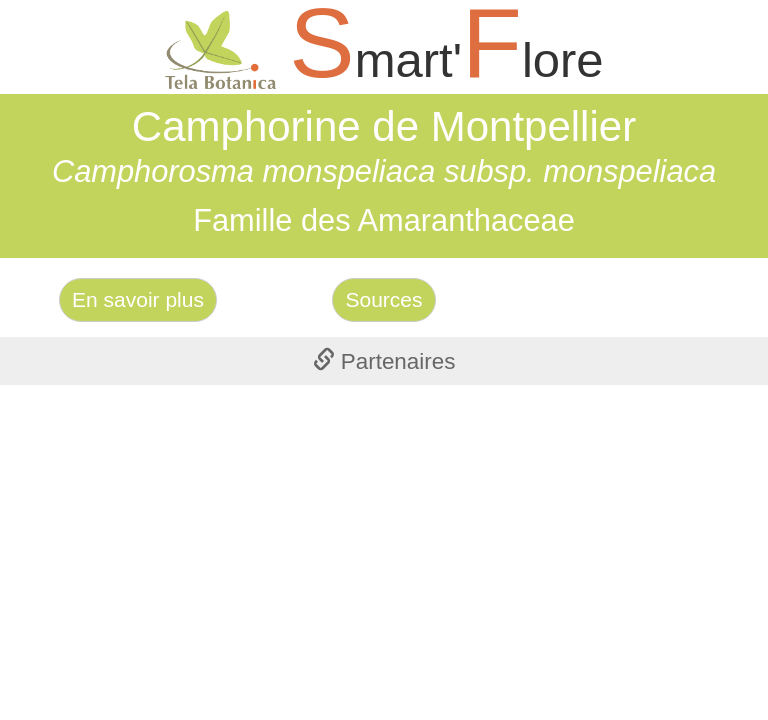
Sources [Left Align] (383, 299)
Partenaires (384, 361)
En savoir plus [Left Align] (138, 299)
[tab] (384, 361)
